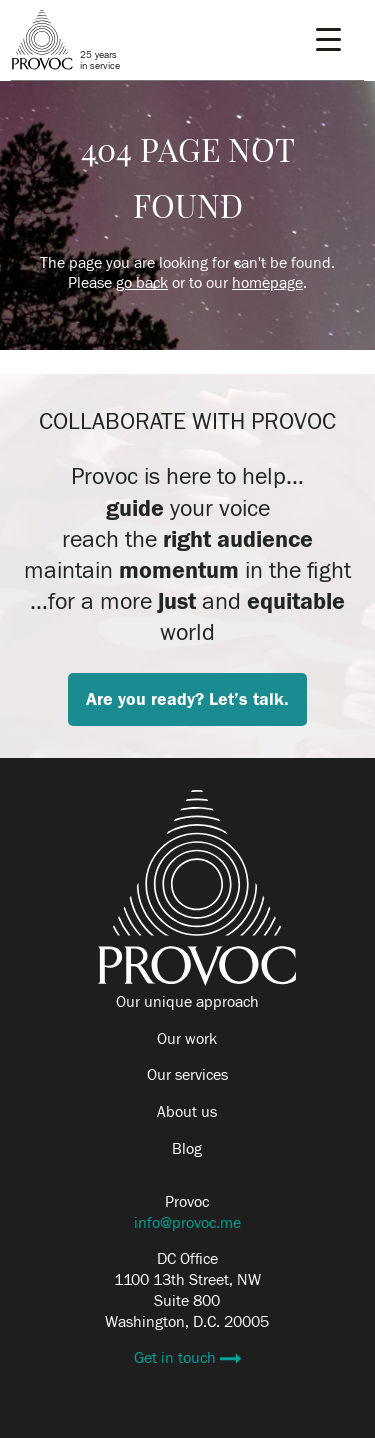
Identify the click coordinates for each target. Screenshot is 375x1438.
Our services (187, 1075)
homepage (267, 283)
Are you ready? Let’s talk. (187, 699)
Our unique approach (187, 1002)
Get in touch (177, 1358)
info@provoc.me (187, 1223)
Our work (187, 1039)
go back (142, 283)
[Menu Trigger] (328, 39)
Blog (187, 1149)
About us (187, 1112)
